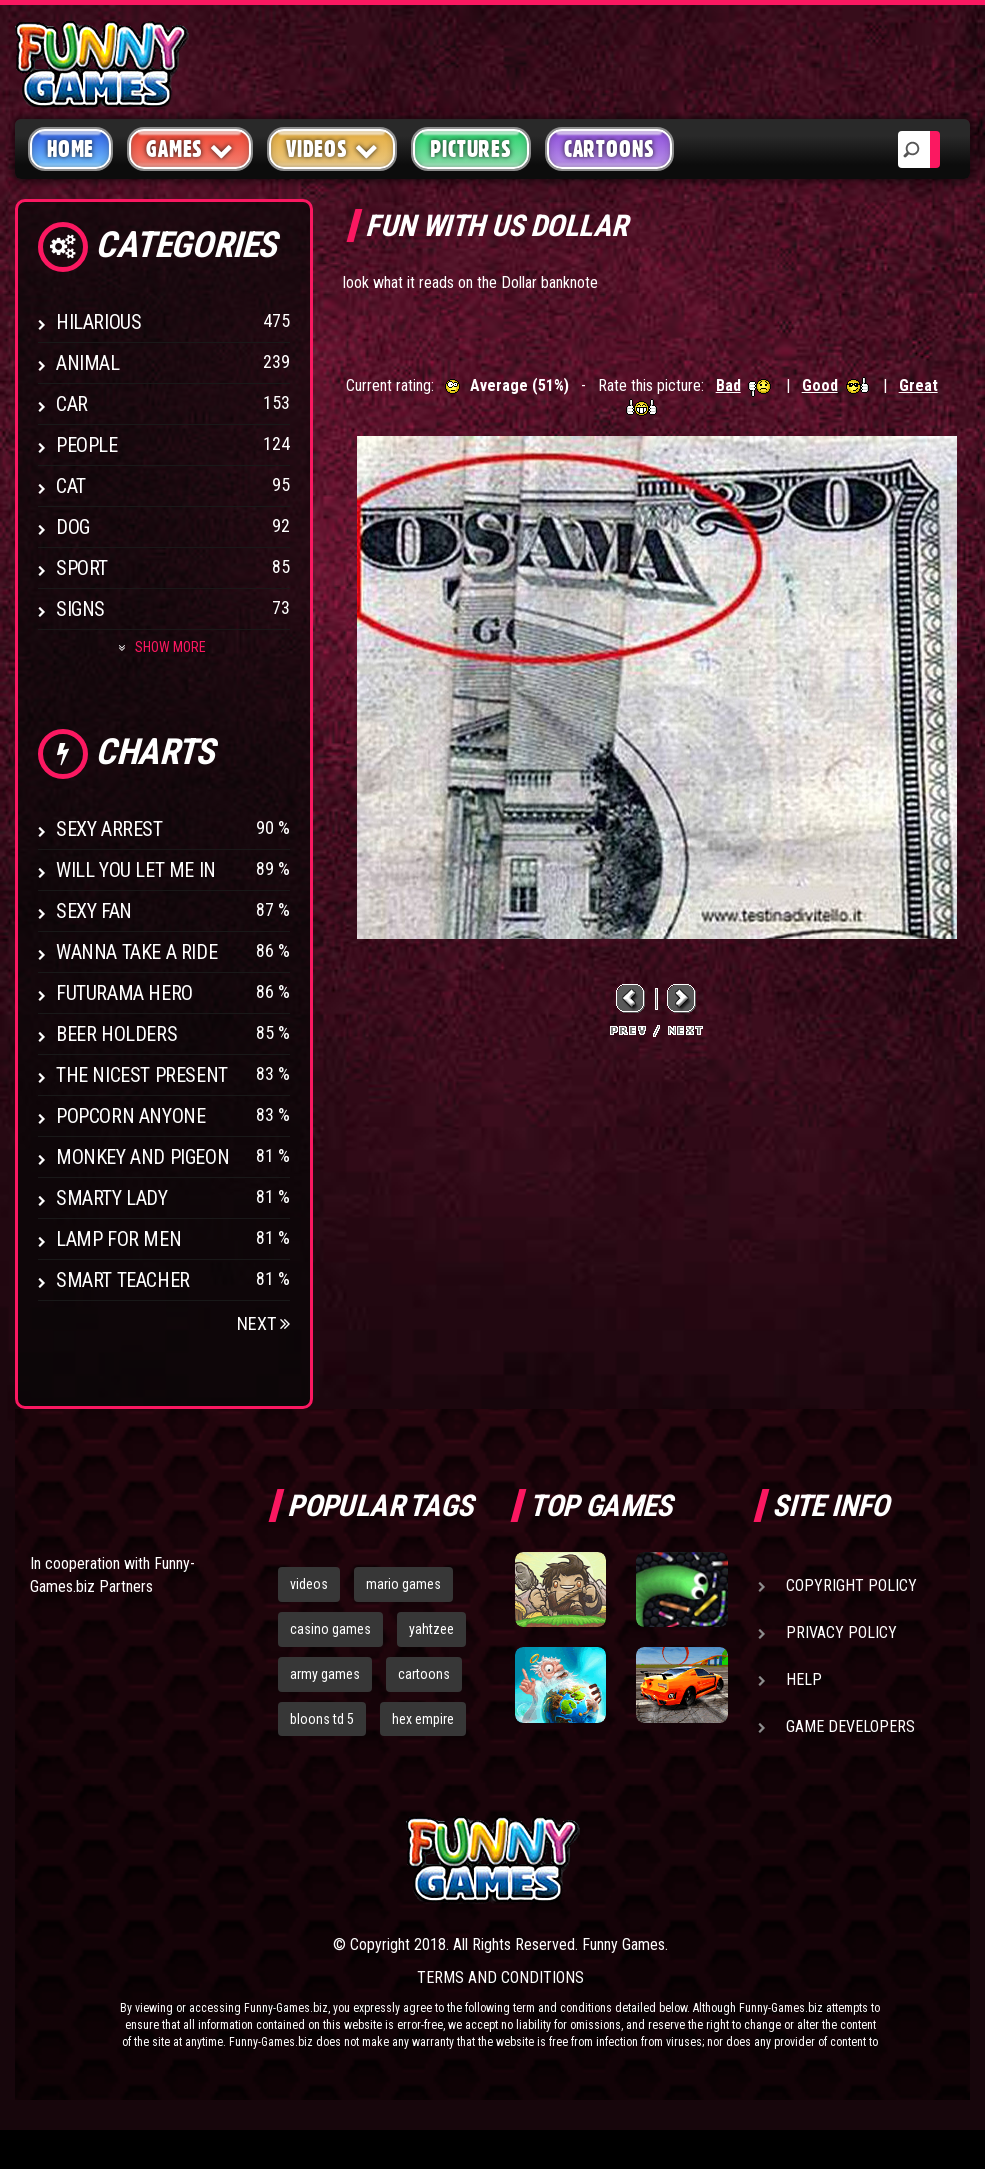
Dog (73, 527)
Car (72, 404)
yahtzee (431, 1629)
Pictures (470, 149)
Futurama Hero (124, 993)
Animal (88, 363)
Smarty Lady (112, 1198)
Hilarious (98, 322)
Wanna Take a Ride (136, 952)
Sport (82, 568)
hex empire (423, 1719)
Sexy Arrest (109, 829)
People (87, 445)
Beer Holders (116, 1034)
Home (70, 149)
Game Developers (850, 1726)
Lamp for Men (118, 1239)
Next (263, 1323)
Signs (80, 609)
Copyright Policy (851, 1585)
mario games (403, 1584)
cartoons (424, 1674)
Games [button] (190, 148)
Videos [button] (332, 148)
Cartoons (609, 149)
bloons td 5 (322, 1719)
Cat (71, 486)
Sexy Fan (94, 911)
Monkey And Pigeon (142, 1157)
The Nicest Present (142, 1075)
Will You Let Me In (136, 870)
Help (804, 1679)
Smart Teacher (123, 1280)
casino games (330, 1629)
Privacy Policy (841, 1632)
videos (309, 1584)
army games (325, 1674)
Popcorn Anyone (130, 1116)
